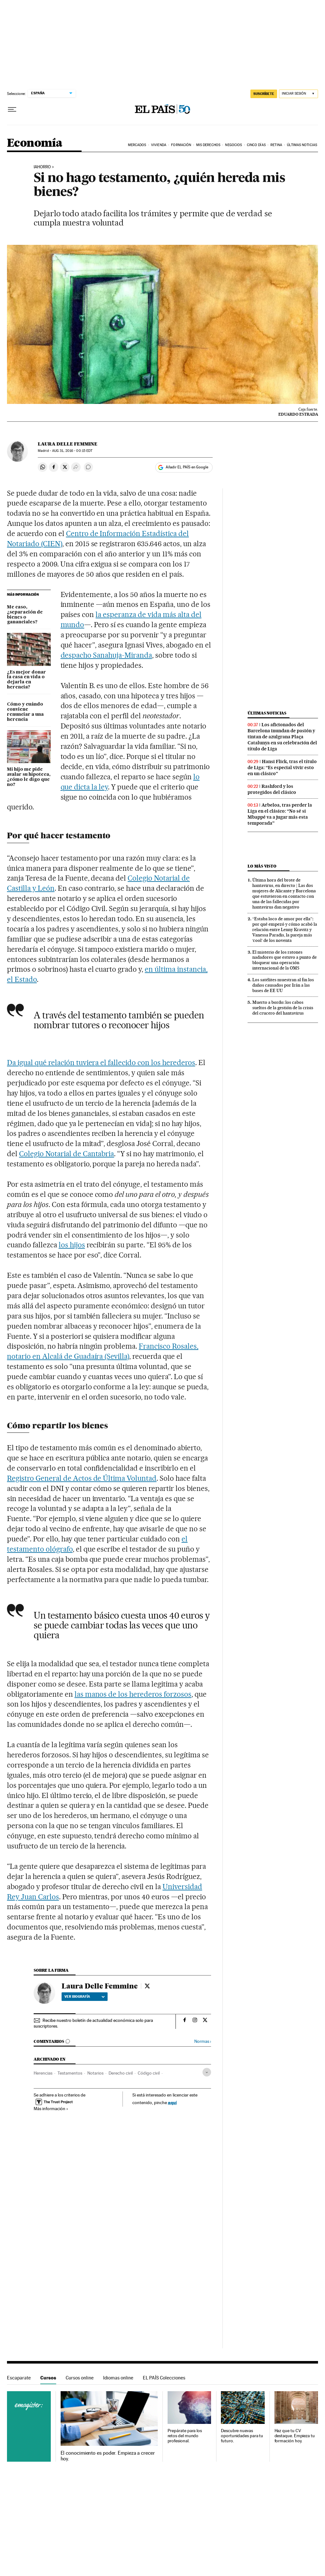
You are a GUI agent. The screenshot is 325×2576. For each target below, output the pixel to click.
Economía (34, 143)
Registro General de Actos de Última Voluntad (81, 1478)
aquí (172, 2102)
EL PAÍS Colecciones (164, 2377)
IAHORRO (42, 167)
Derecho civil (121, 2073)
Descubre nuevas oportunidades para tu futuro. (242, 2435)
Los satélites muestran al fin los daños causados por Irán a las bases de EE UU (283, 985)
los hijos (72, 1244)
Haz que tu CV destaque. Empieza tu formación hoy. (295, 2435)
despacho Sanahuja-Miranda (106, 655)
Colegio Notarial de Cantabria (66, 1153)
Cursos (48, 2377)
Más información (51, 2108)
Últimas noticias (267, 713)
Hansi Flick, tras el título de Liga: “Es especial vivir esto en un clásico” (282, 767)
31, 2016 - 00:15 (72, 451)
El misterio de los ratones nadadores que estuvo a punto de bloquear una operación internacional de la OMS (284, 960)
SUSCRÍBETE (263, 93)
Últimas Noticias (302, 145)
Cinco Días (256, 145)
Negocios (233, 145)
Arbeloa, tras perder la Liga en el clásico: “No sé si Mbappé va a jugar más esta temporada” (280, 814)
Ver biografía (84, 1996)
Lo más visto (262, 866)
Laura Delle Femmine (67, 444)
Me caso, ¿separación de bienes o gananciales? (25, 615)
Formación (181, 145)
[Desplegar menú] (12, 109)
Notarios (95, 2073)
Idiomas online (118, 2377)
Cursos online (80, 2377)
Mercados (137, 145)
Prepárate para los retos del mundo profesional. (185, 2435)
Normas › (202, 2041)
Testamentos (69, 2073)
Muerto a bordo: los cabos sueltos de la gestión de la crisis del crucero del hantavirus (282, 1008)
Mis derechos (208, 145)
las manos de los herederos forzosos (133, 1694)
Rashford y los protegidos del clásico (272, 789)
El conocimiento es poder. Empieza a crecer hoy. (108, 2456)
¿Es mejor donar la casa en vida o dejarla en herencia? (26, 680)
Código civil (149, 2073)
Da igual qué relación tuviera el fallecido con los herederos (101, 1062)
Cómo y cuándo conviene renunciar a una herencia (25, 712)
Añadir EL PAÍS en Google (187, 467)
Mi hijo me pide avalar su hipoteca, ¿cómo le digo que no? (28, 777)
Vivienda (158, 145)
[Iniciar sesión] (298, 94)
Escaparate (19, 2377)
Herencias (43, 2073)
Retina (276, 145)
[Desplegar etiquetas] (206, 2072)
